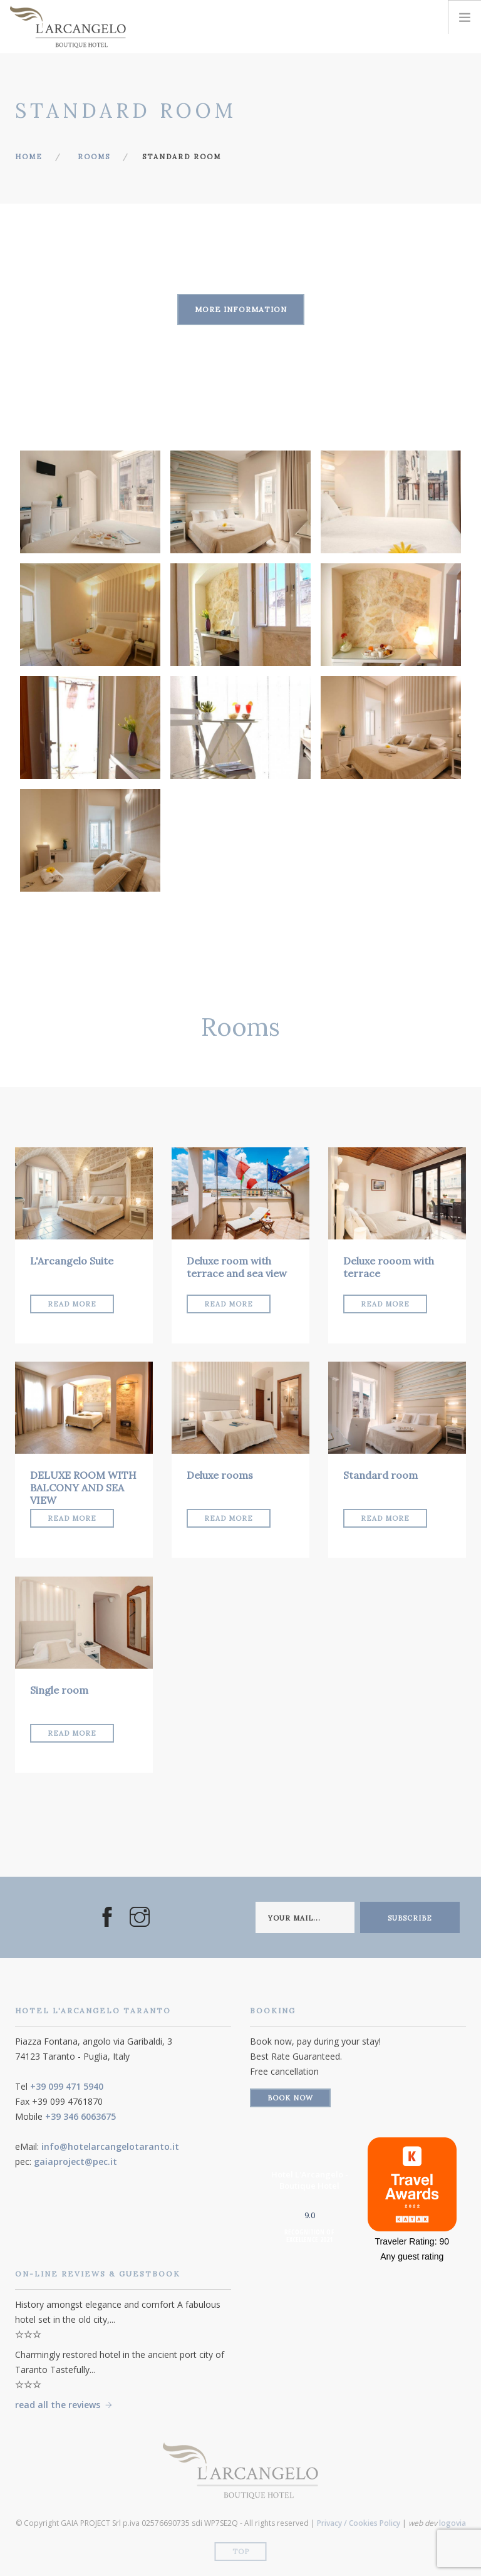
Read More (72, 1304)
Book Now (290, 2098)
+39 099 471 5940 (66, 2086)
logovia (452, 2523)
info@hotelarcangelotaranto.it (110, 2146)
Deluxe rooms (220, 1475)
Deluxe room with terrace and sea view (237, 1267)
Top (240, 2551)
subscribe (410, 1918)
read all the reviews (57, 2405)
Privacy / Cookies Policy (358, 2523)
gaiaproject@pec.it (75, 2161)
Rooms (94, 156)
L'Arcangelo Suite (71, 1260)
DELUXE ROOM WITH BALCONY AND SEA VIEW (83, 1487)
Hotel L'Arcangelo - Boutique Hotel (309, 2180)
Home (29, 156)
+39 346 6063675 (80, 2116)
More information (241, 309)
